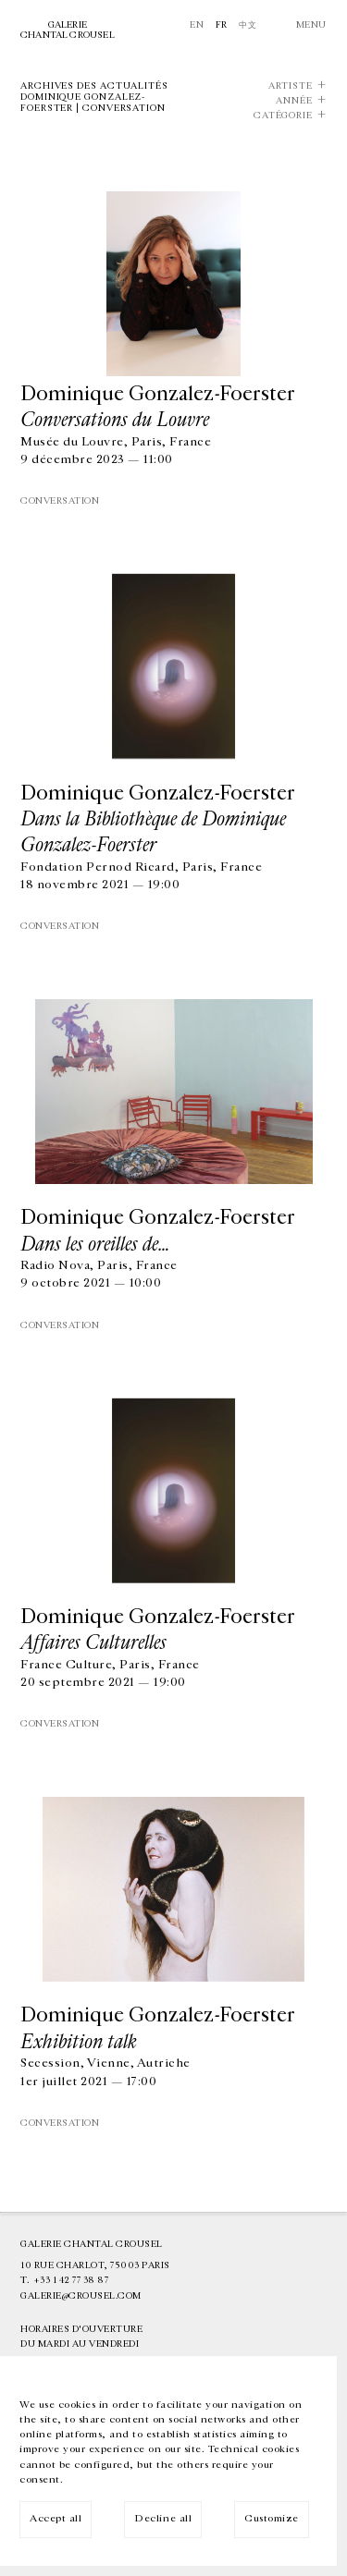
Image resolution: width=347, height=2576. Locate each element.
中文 (247, 25)
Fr (222, 25)
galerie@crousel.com (81, 2295)
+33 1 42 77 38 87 (71, 2280)
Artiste (290, 86)
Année (294, 101)
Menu (311, 25)
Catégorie (283, 116)
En (197, 25)
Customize (271, 2518)
